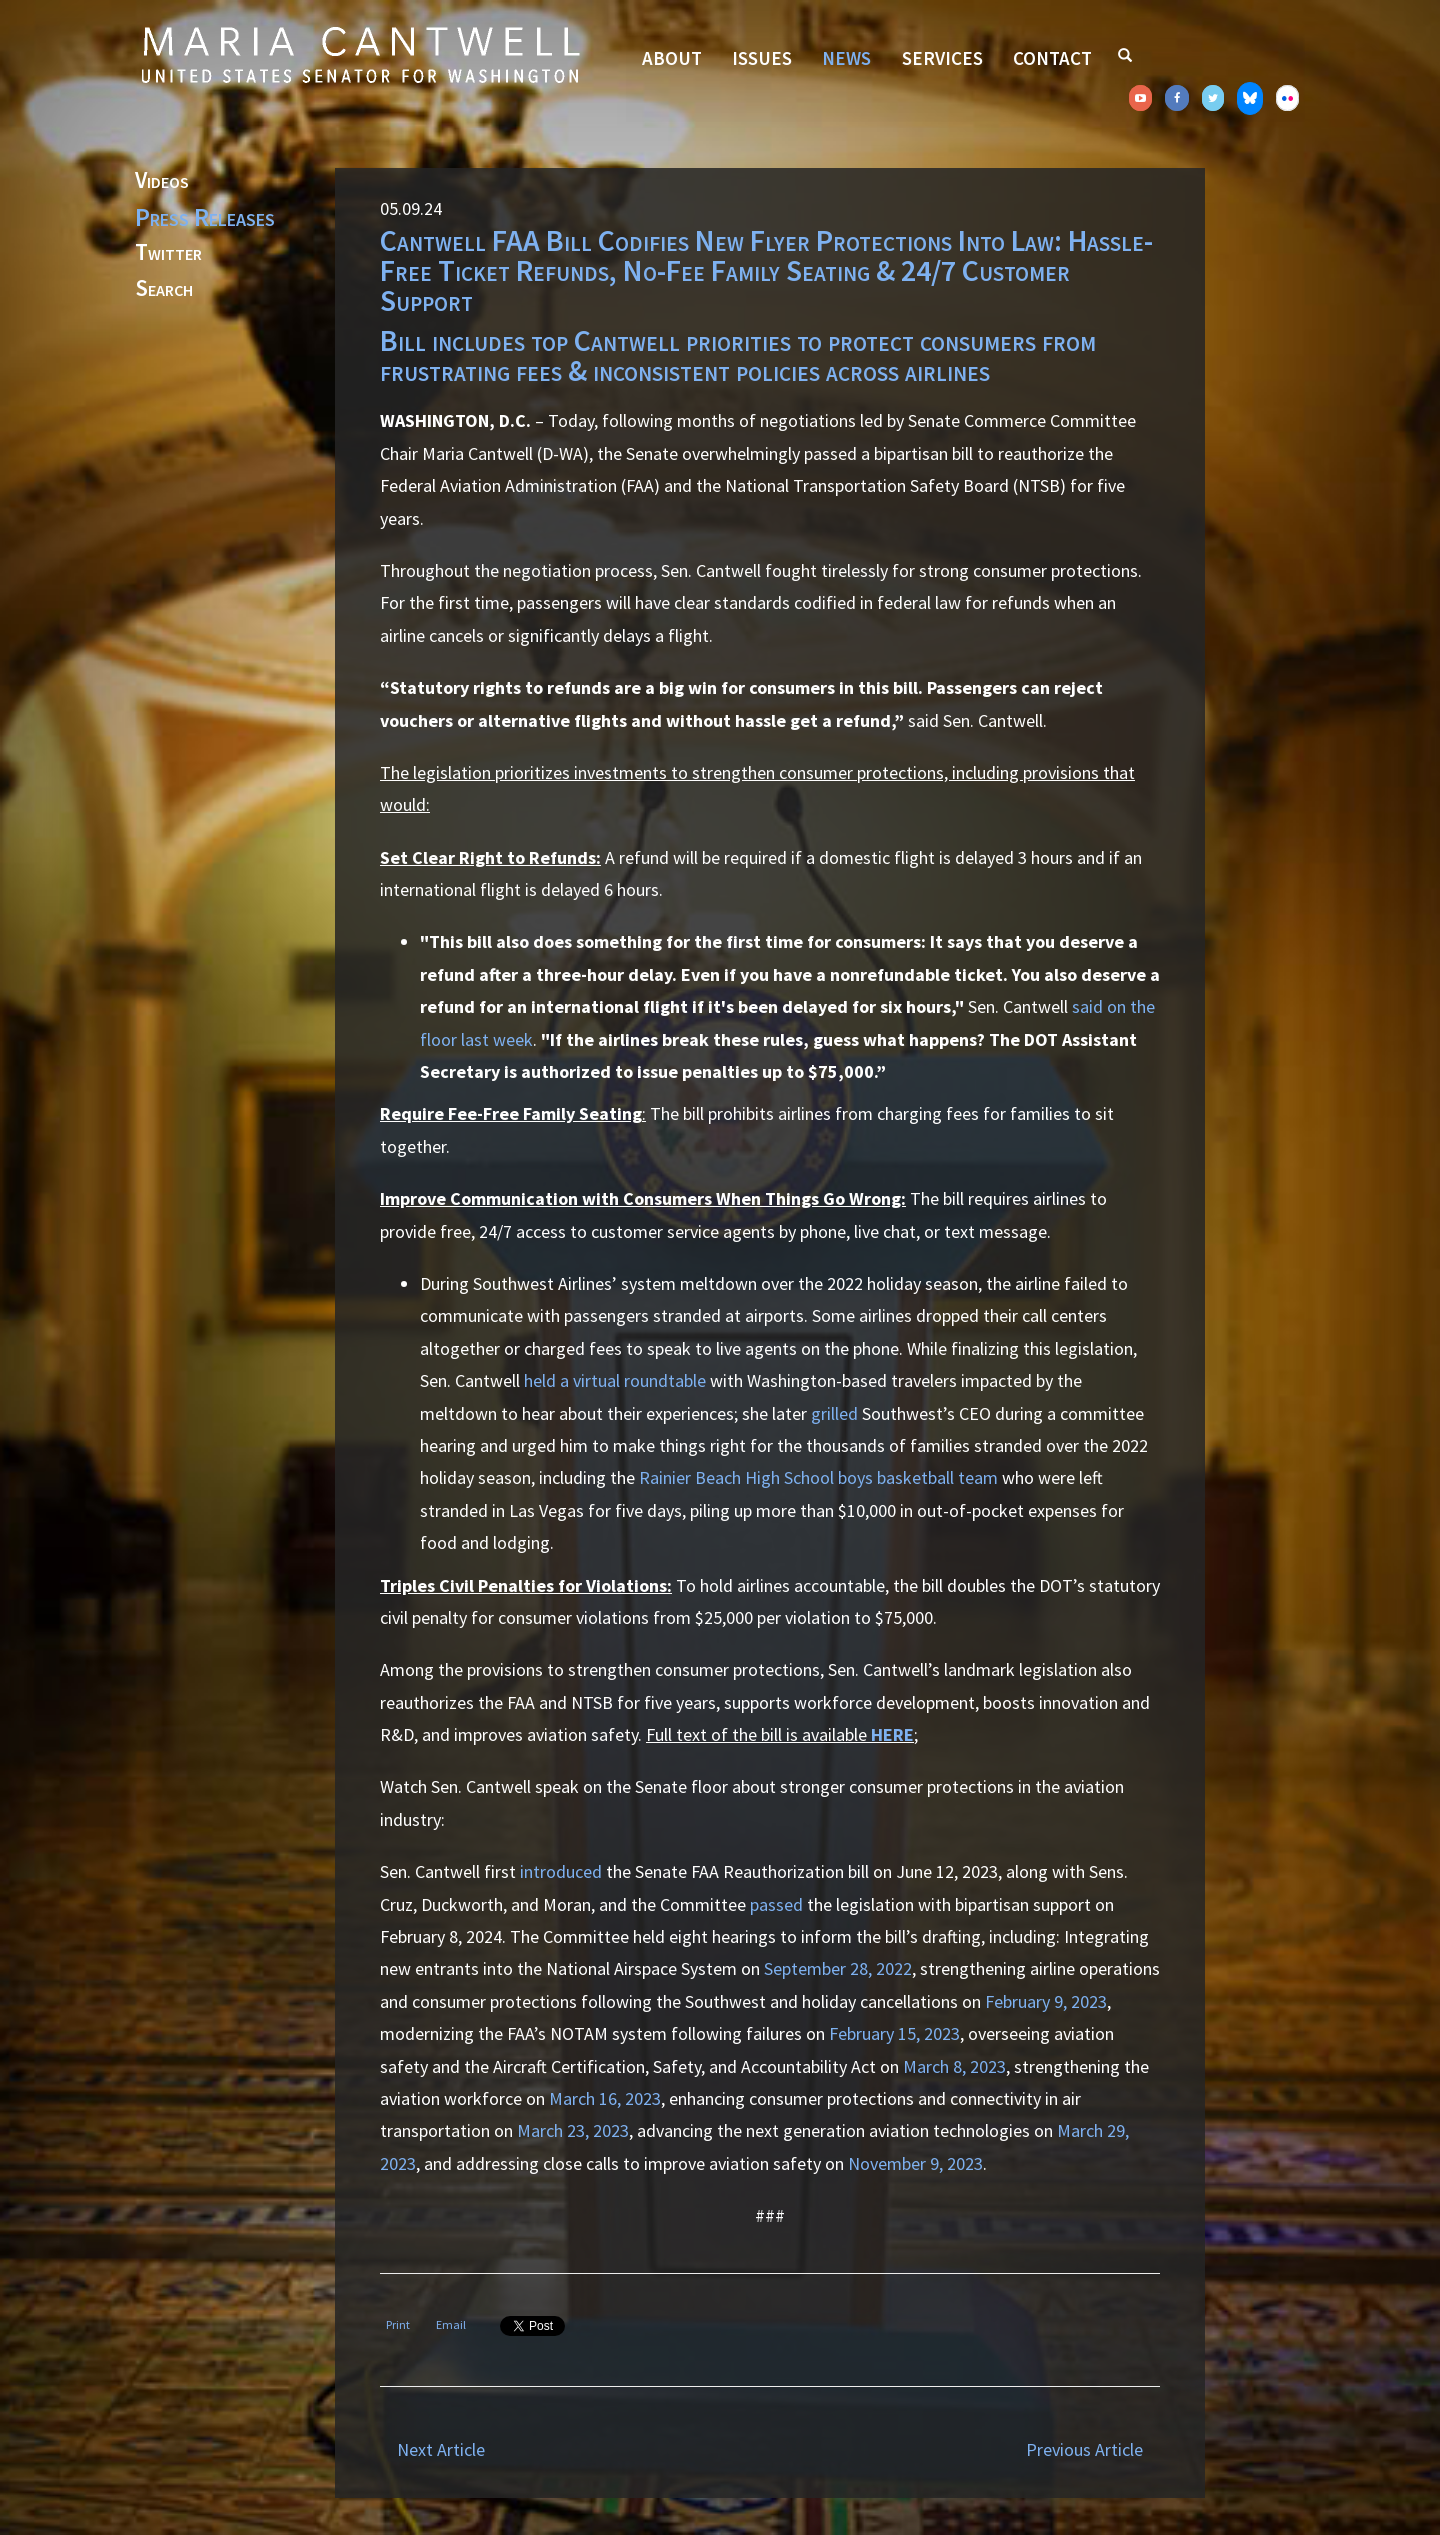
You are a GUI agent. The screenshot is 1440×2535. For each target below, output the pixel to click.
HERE (892, 1734)
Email (451, 2324)
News (846, 58)
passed (776, 1904)
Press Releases (205, 217)
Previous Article (1084, 2449)
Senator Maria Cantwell (360, 54)
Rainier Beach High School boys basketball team (818, 1477)
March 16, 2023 (603, 2098)
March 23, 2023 (571, 2130)
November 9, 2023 (915, 2163)
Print (398, 2324)
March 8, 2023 (952, 2066)
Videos (162, 181)
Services (942, 58)
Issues (762, 58)
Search (164, 289)
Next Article (441, 2449)
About (672, 58)
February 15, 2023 (892, 2033)
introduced (561, 1871)
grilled (834, 1413)
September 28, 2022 (838, 1968)
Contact (1052, 58)
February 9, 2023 (1044, 2001)
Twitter (168, 253)
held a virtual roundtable (615, 1380)
